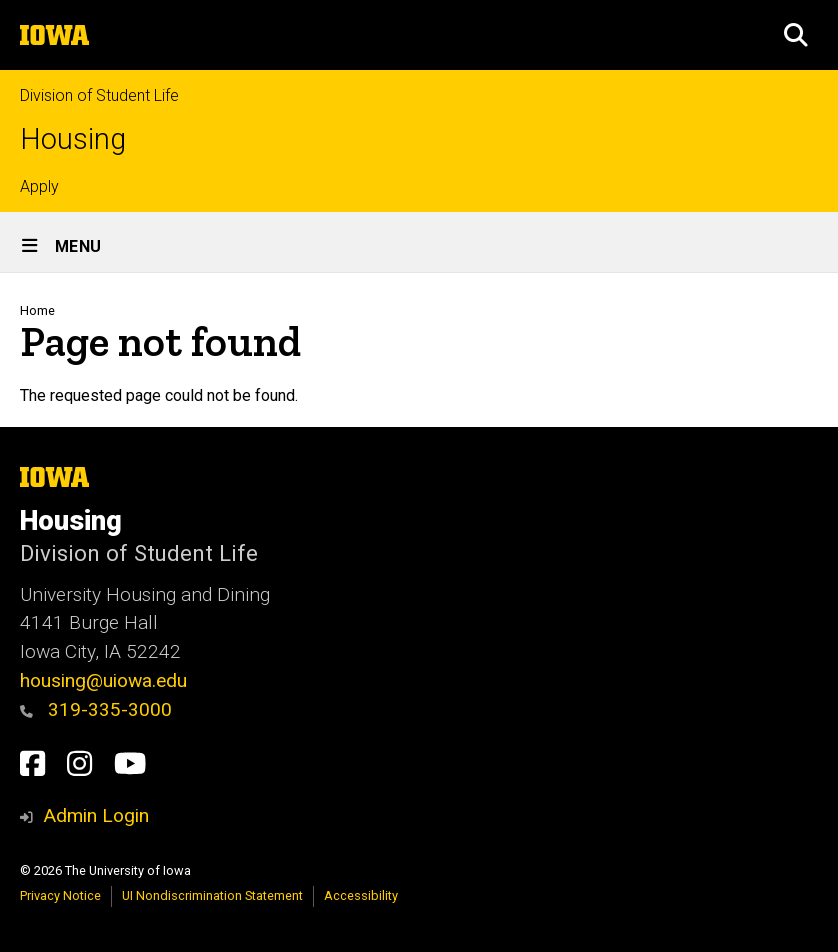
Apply (39, 186)
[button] (796, 35)
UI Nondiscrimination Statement (212, 895)
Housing (73, 139)
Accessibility (361, 895)
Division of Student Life (99, 95)
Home (37, 310)
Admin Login (96, 815)
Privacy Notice (60, 895)
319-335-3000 (96, 709)
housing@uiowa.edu (103, 680)
